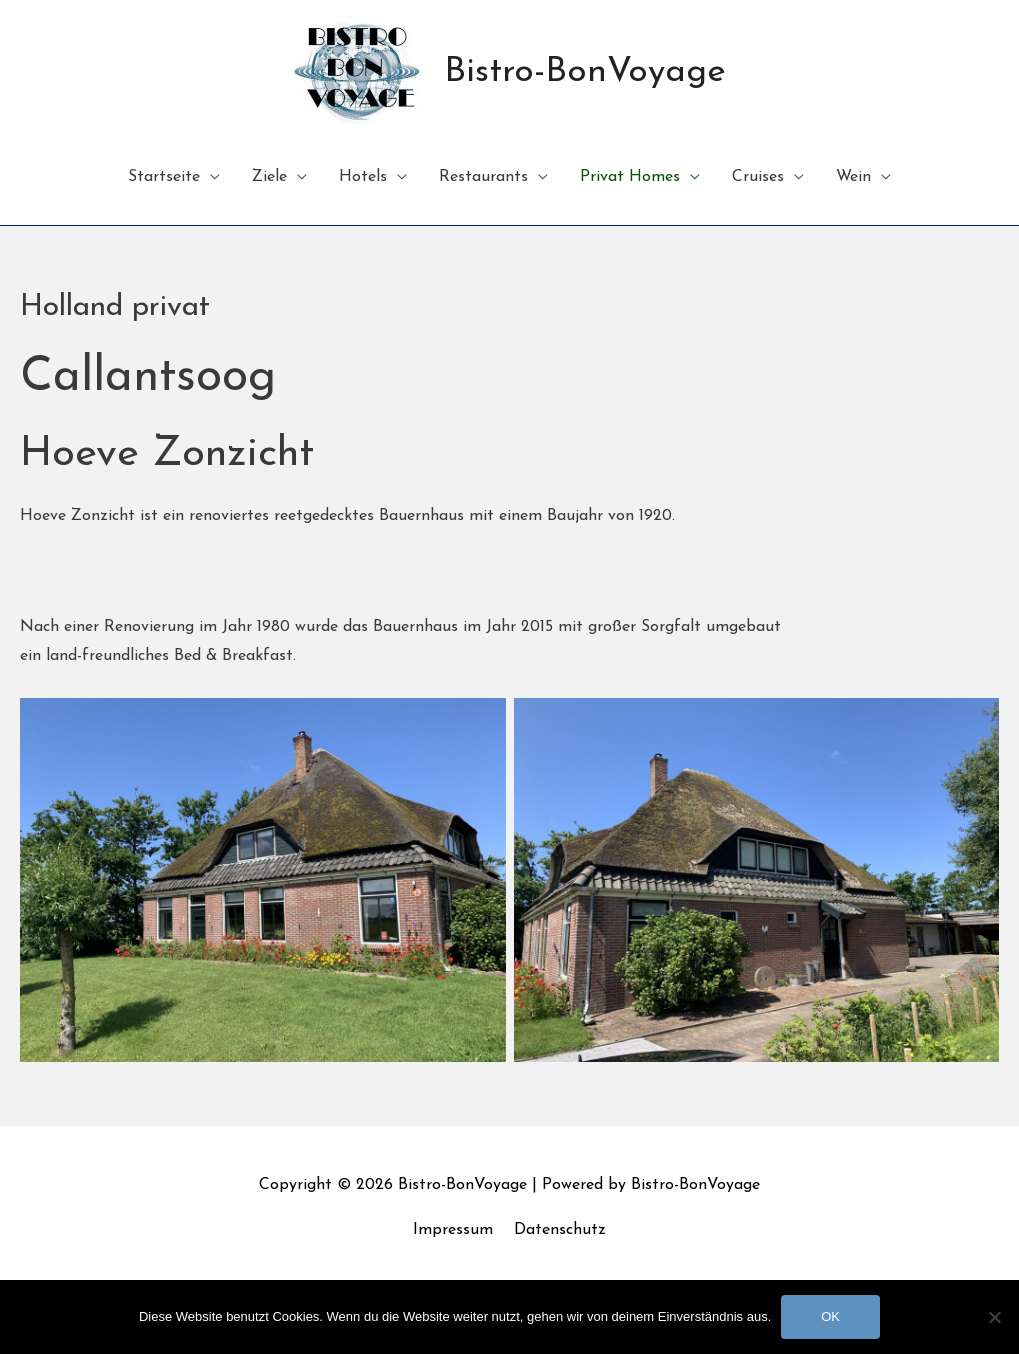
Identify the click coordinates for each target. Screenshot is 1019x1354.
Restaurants (483, 177)
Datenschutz (560, 1230)
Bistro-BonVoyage (585, 72)
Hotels (363, 177)
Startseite (164, 177)
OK (830, 1316)
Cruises (758, 177)
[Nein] (994, 1317)
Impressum (453, 1230)
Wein (853, 177)
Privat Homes (630, 177)
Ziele (269, 177)
